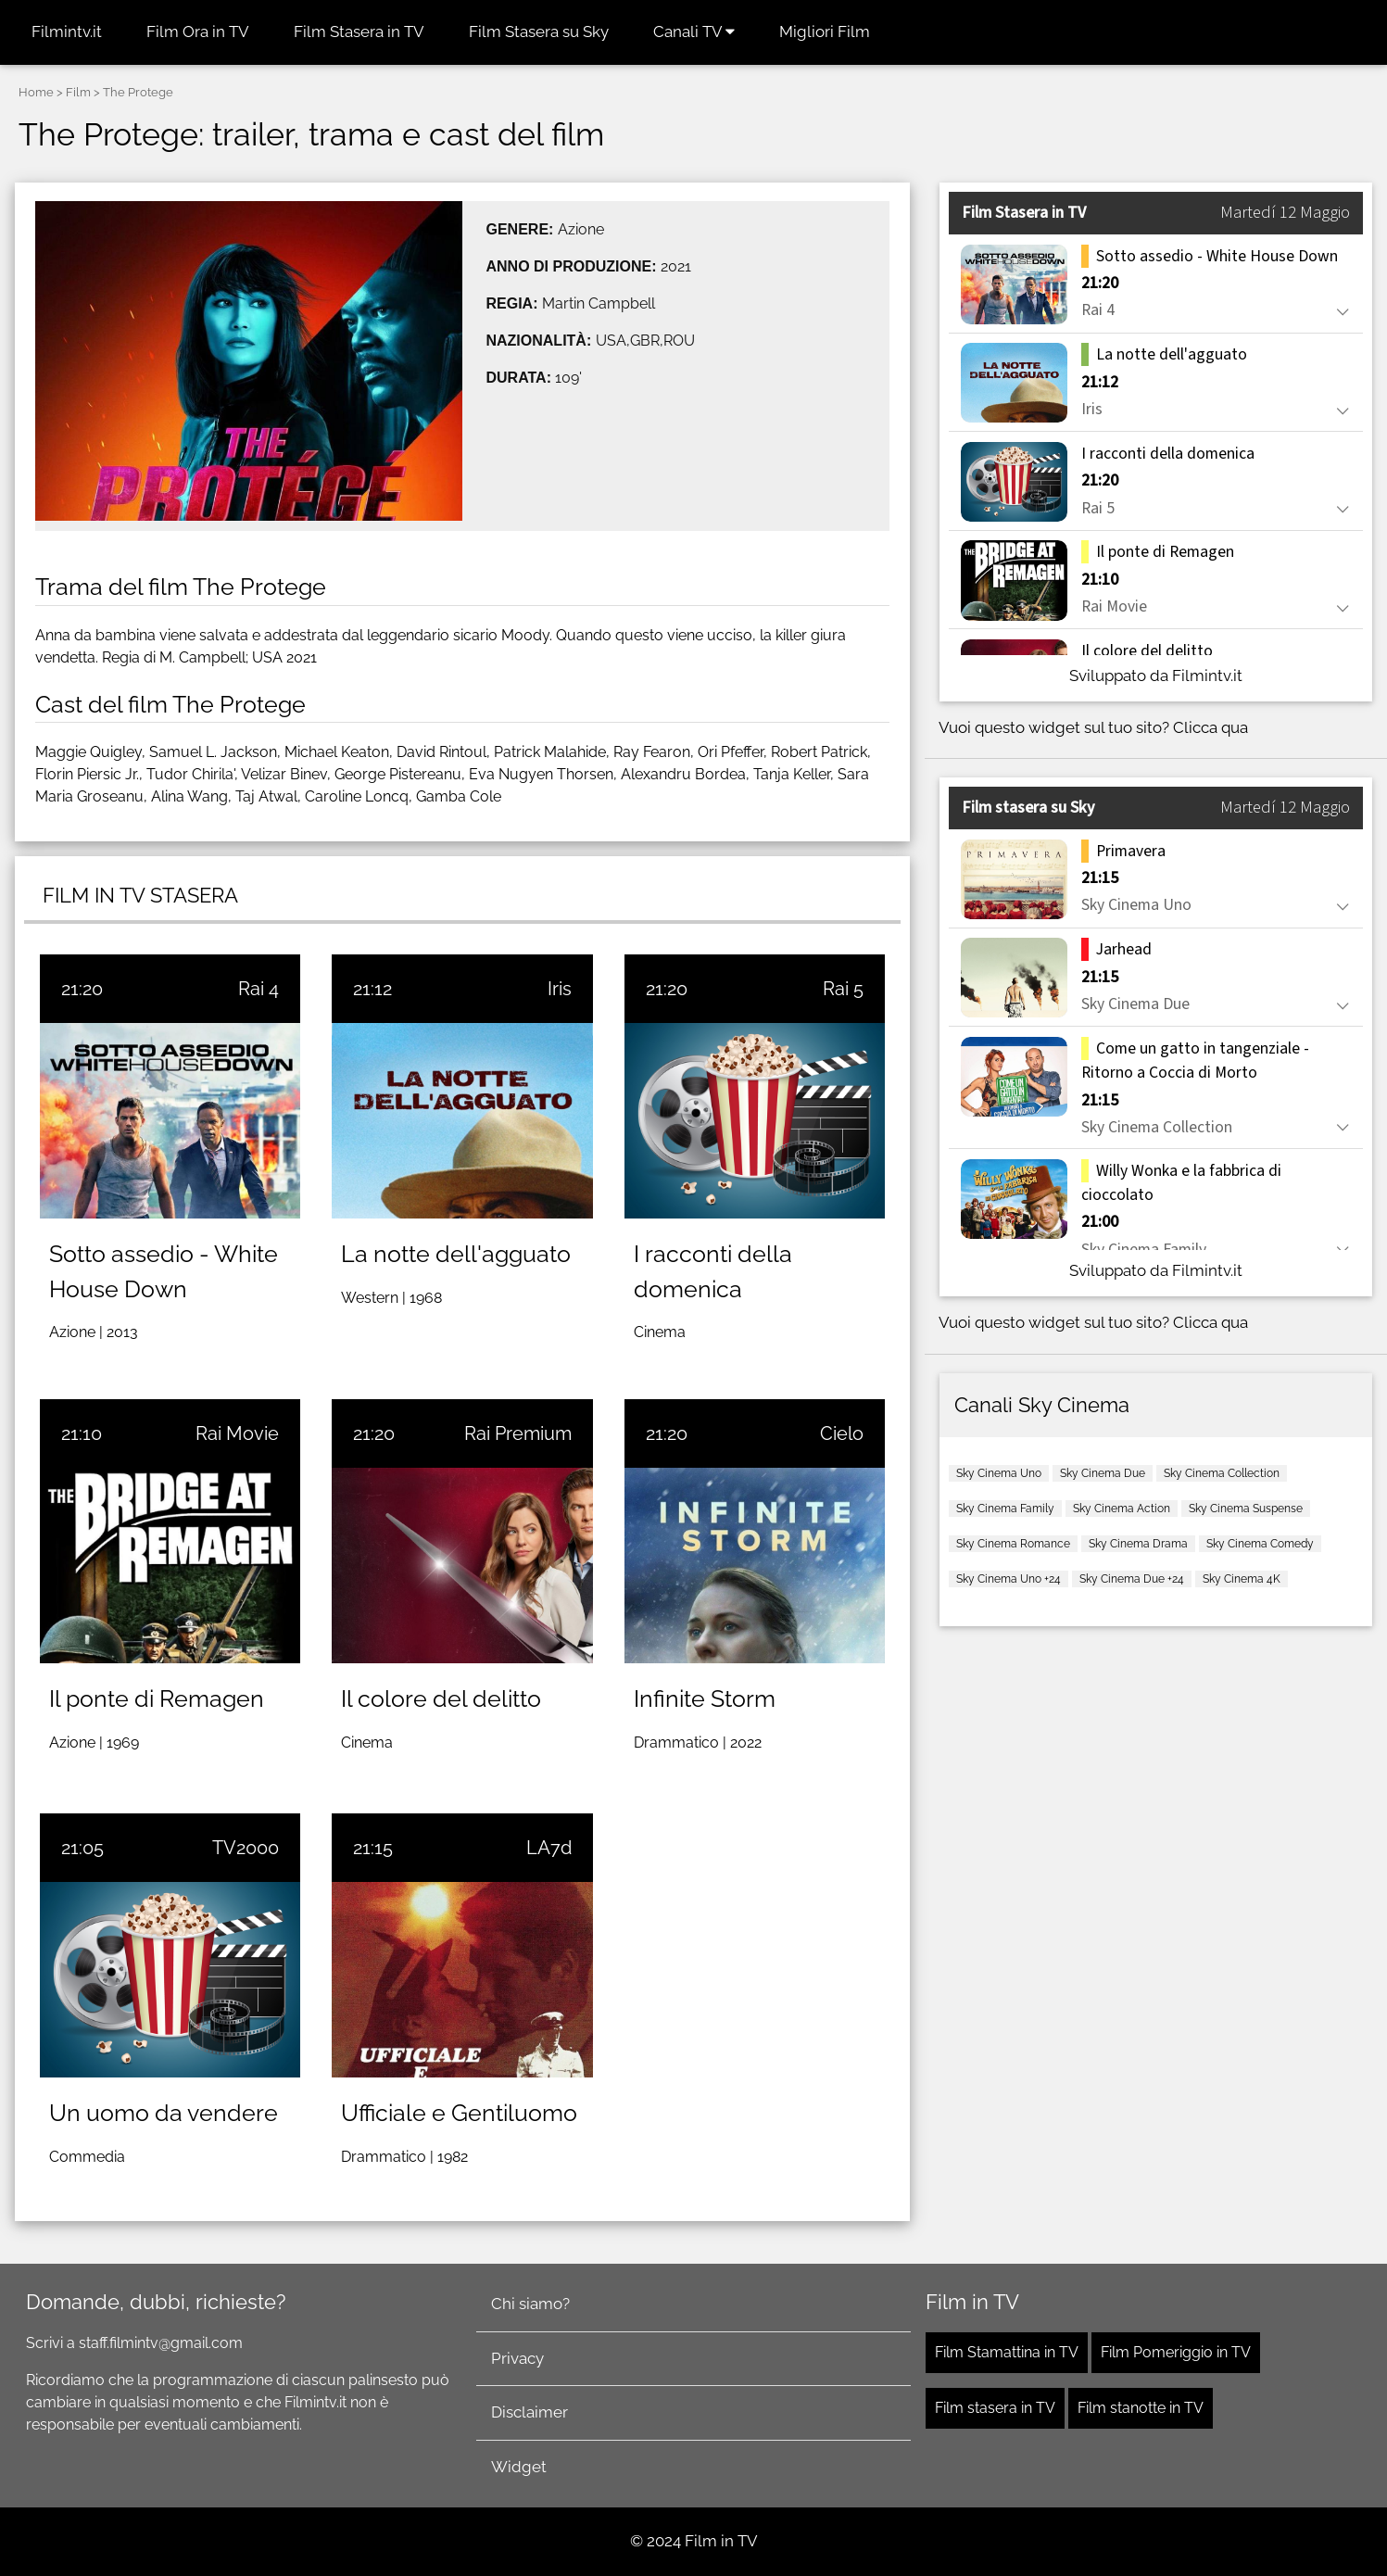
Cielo (842, 1433)
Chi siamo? (530, 2303)
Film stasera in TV (995, 2408)
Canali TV (694, 31)
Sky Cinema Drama (1138, 1543)
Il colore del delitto (441, 1698)
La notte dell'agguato (456, 1254)
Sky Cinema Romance (1013, 1543)
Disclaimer (529, 2412)
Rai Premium (518, 1433)
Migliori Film (824, 31)
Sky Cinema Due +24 (1131, 1578)
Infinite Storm (704, 1698)
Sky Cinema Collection (1222, 1473)
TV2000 (245, 1848)
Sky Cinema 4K (1241, 1578)
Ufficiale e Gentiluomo (459, 2113)
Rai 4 (258, 989)
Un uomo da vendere (163, 2113)
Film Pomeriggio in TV (1176, 2352)
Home (36, 92)
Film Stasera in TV (359, 31)
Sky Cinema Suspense (1246, 1508)
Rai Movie (237, 1433)
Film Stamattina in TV (1006, 2352)
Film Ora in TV (197, 31)
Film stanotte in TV (1141, 2408)
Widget (519, 2466)
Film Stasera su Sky (539, 31)
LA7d (549, 1848)
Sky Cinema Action (1121, 1508)
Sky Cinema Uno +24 (1008, 1578)
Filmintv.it (67, 31)
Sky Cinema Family (1005, 1508)
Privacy (517, 2358)
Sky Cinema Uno (998, 1473)
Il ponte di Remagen (156, 1698)
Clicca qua (1210, 727)
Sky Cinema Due (1102, 1473)
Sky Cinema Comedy (1260, 1543)
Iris (560, 989)
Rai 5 (843, 989)
